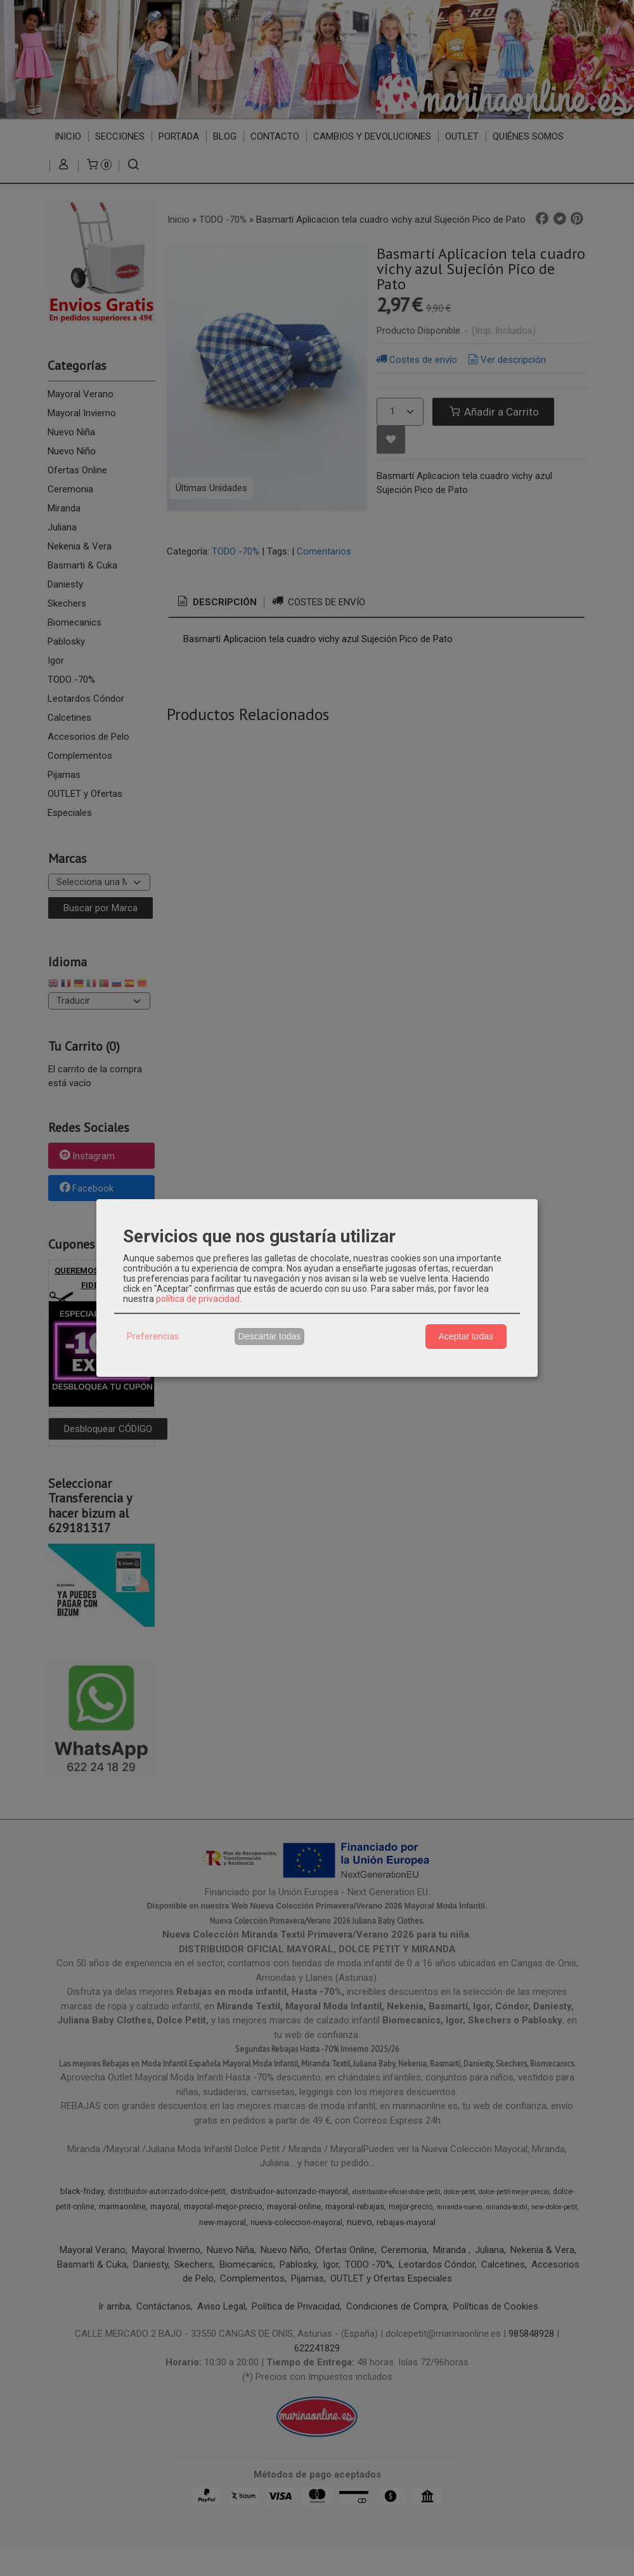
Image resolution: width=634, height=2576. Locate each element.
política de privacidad (198, 1299)
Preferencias (153, 1336)
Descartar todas (269, 1336)
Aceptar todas (466, 1336)
